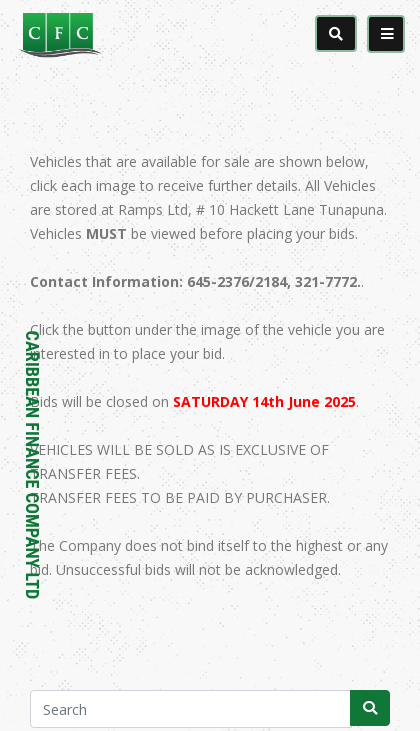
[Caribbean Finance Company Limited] (114, 34)
